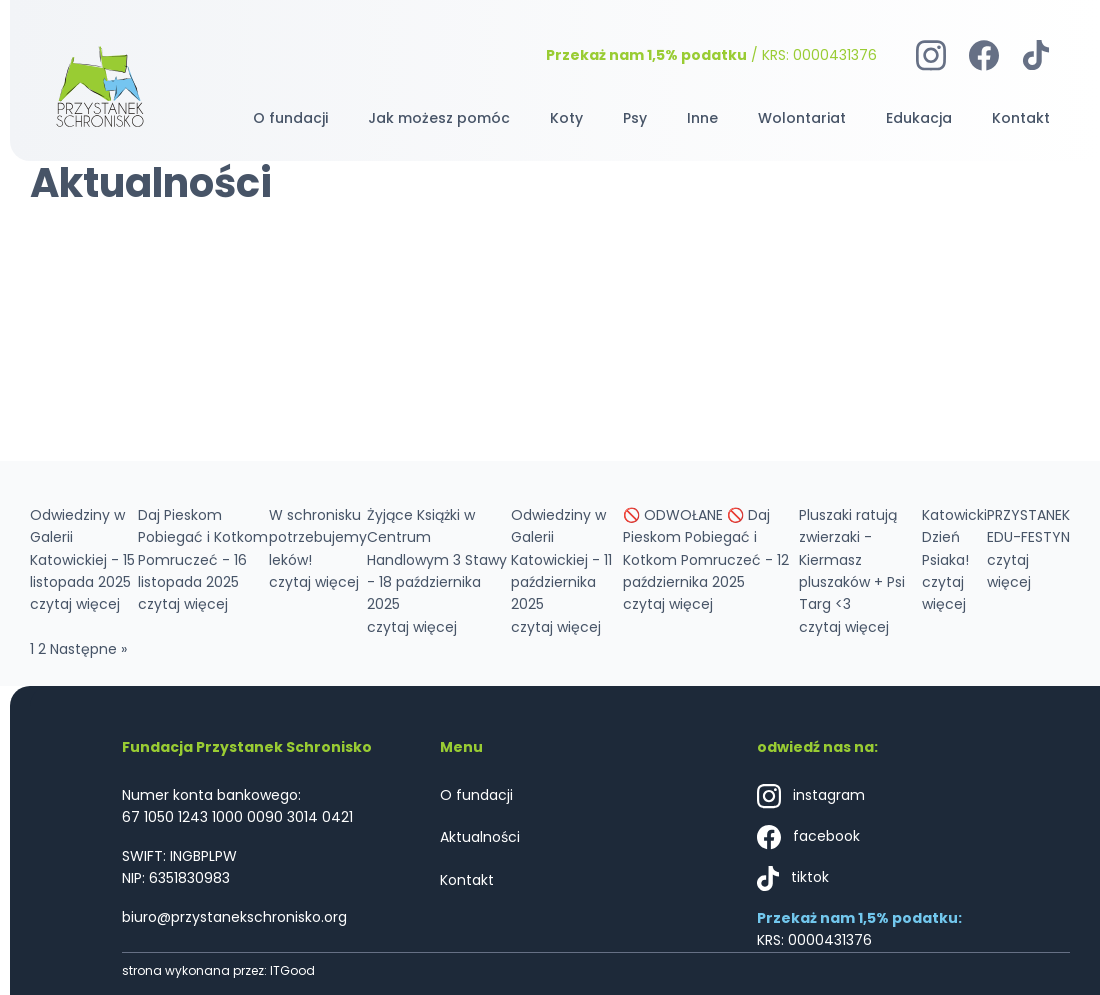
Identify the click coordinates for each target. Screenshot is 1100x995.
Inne (702, 118)
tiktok (793, 878)
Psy (635, 118)
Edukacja (919, 118)
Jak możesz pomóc (439, 118)
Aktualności (480, 837)
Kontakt (1021, 118)
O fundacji (290, 118)
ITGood (292, 970)
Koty (566, 118)
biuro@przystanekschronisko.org (234, 917)
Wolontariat (802, 118)
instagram (810, 796)
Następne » (88, 649)
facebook (808, 837)
